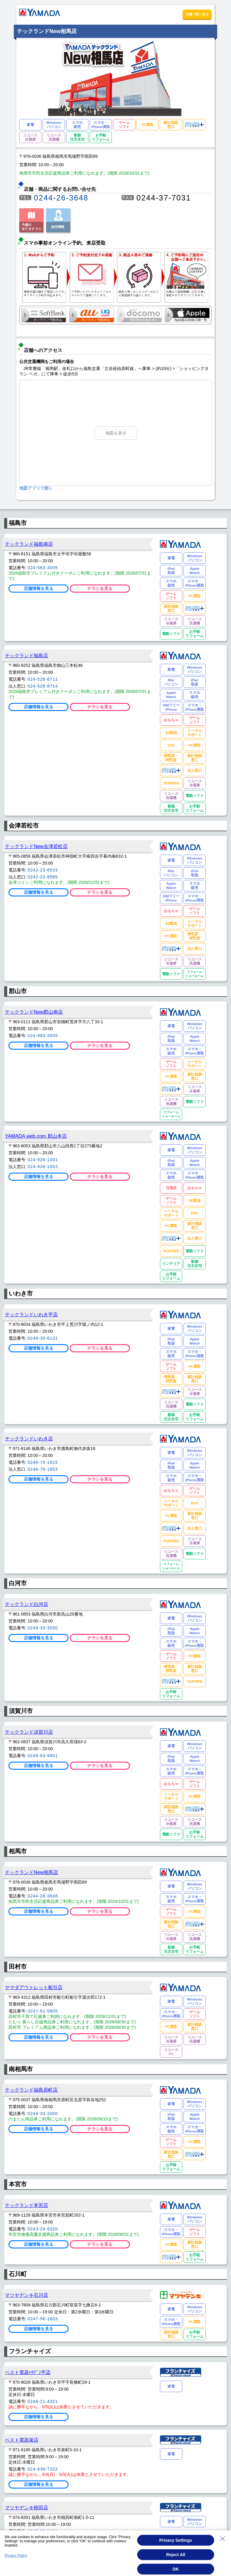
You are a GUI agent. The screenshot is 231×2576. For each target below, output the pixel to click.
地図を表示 (115, 433)
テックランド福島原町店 (31, 2089)
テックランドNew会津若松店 (36, 846)
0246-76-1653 (43, 1469)
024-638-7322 (43, 2469)
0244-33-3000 (43, 2113)
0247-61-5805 (43, 2011)
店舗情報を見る (38, 588)
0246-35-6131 (43, 1338)
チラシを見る (99, 588)
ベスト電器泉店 (21, 2440)
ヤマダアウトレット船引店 (34, 1987)
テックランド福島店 (26, 655)
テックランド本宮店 (26, 2205)
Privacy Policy (16, 2555)
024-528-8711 (43, 679)
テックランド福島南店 (29, 544)
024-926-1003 (43, 1166)
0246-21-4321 (43, 2401)
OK (176, 2569)
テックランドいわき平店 (31, 1314)
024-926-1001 (43, 1159)
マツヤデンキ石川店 (26, 2295)
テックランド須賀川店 (29, 1732)
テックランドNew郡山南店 (34, 1012)
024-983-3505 (43, 1035)
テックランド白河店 (26, 1604)
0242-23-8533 (43, 870)
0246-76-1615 (43, 1462)
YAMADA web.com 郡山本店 (36, 1136)
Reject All (175, 2554)
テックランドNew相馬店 (31, 1872)
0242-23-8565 (43, 876)
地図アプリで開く (36, 488)
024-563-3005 (43, 567)
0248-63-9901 (43, 1755)
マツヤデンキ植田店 (26, 2507)
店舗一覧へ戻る (197, 14)
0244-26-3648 (61, 198)
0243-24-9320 (43, 2229)
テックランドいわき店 (29, 1438)
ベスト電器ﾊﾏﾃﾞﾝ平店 (28, 2372)
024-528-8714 (43, 686)
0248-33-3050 (43, 1627)
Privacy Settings (175, 2540)
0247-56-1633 (43, 2318)
